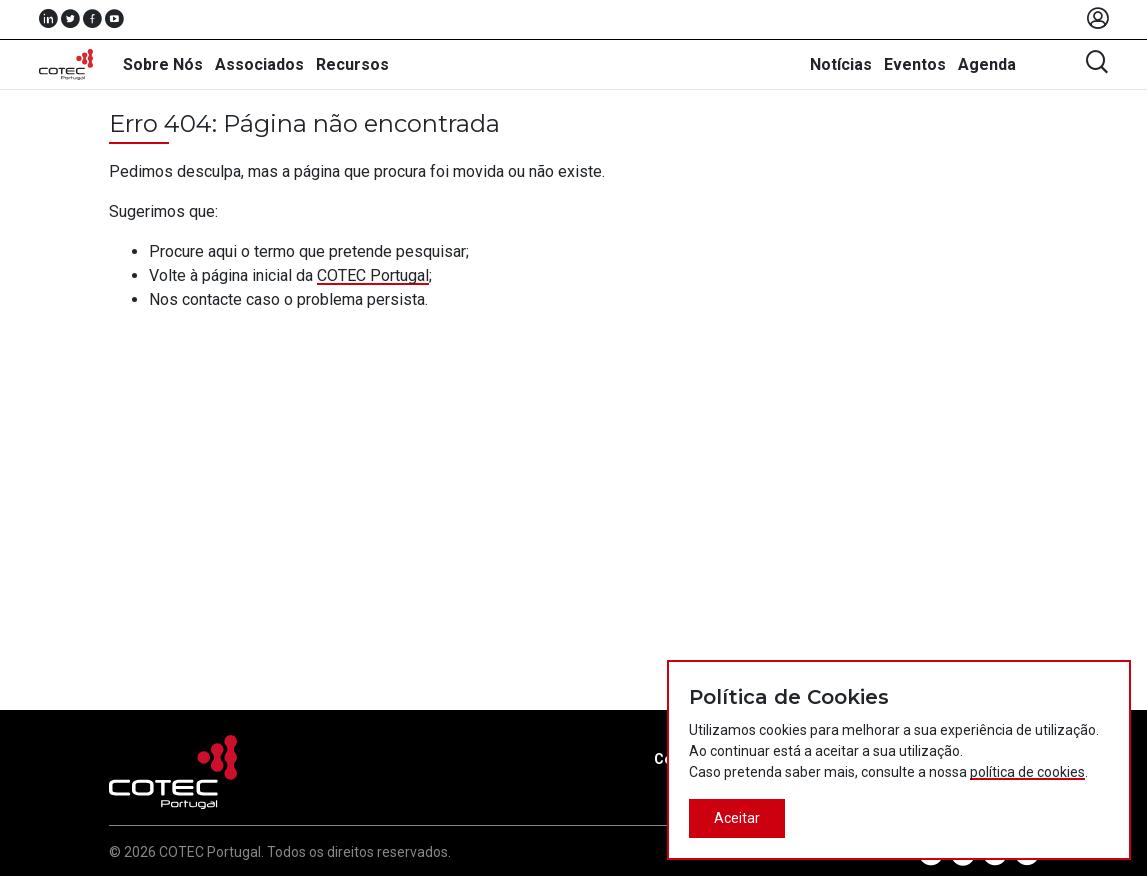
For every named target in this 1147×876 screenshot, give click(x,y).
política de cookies (1027, 772)
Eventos (915, 64)
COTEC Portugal (373, 275)
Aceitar (737, 818)
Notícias (841, 64)
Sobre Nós (163, 64)
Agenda (987, 64)
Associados (259, 64)
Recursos (352, 64)
